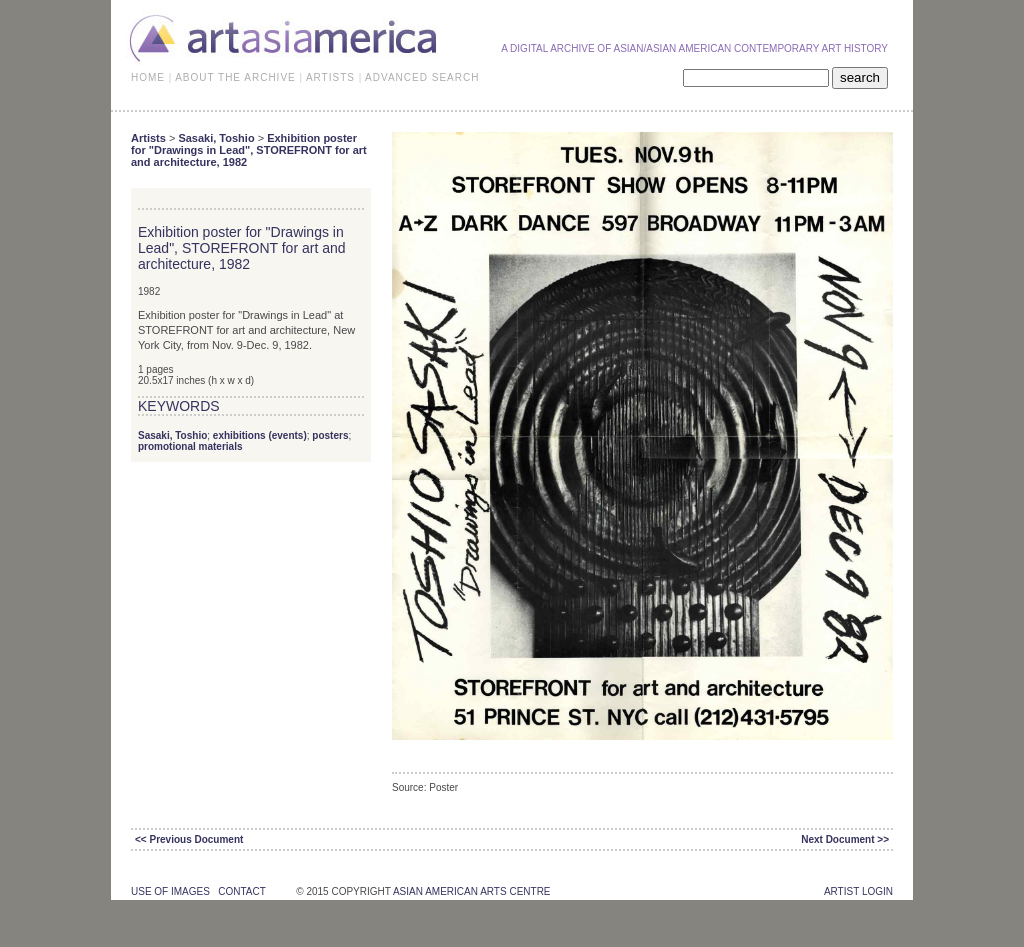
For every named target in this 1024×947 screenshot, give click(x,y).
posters (330, 435)
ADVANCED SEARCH (422, 77)
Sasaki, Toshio (216, 138)
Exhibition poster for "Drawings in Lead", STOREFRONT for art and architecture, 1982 (249, 150)
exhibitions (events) (260, 435)
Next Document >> (845, 839)
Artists (148, 138)
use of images (170, 891)
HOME (148, 77)
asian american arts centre (472, 891)
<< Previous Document (189, 839)
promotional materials (190, 446)
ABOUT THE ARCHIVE (235, 77)
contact (241, 891)
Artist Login (858, 891)
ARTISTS (330, 77)
